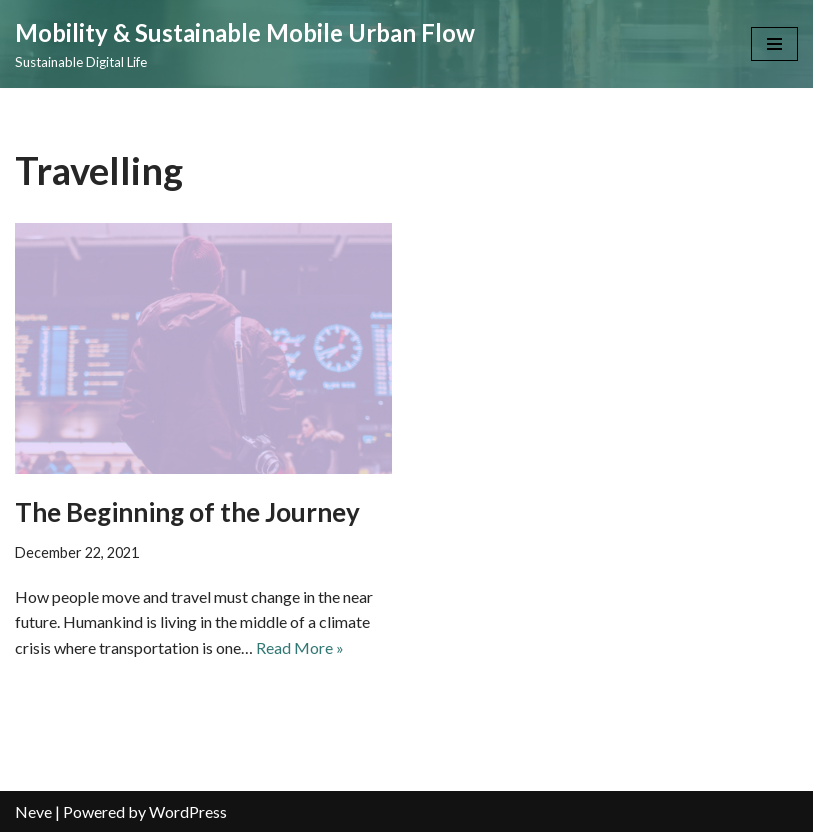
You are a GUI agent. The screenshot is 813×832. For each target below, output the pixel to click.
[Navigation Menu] (774, 44)
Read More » (300, 647)
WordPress (188, 811)
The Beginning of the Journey (187, 512)
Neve (33, 811)
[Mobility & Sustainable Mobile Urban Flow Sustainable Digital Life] (245, 44)
